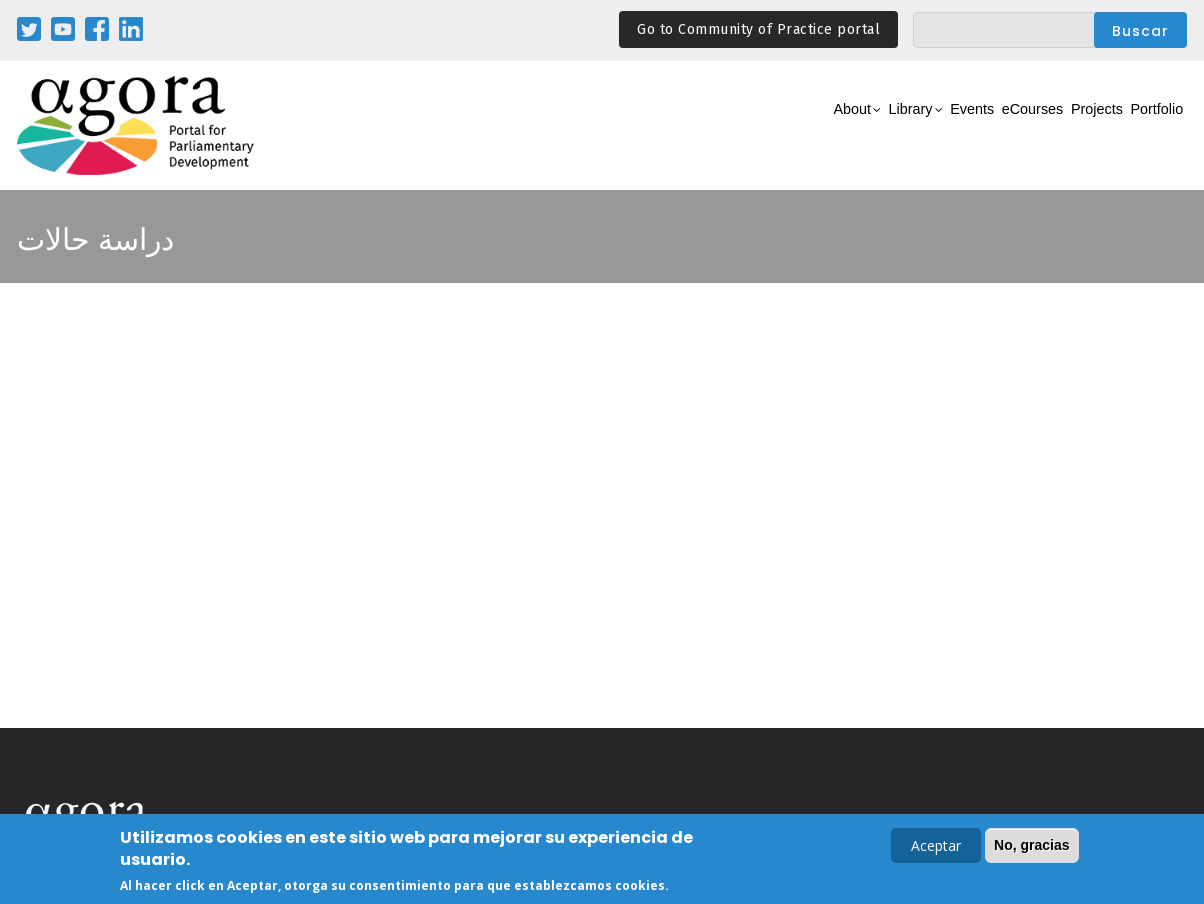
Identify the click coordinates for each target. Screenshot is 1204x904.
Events (896, 126)
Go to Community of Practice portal (758, 29)
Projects (1063, 126)
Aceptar (936, 848)
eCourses (977, 126)
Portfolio (1145, 126)
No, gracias (1031, 848)
